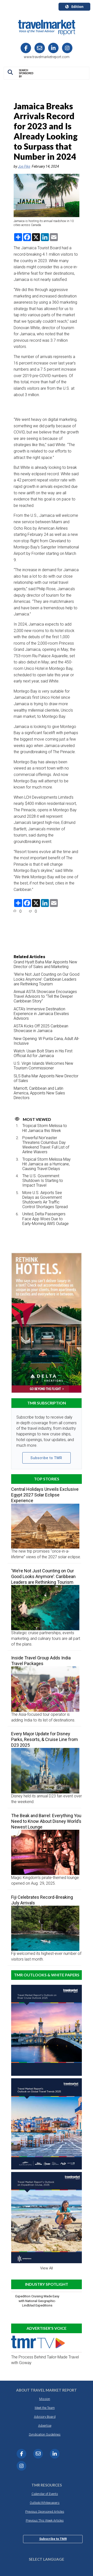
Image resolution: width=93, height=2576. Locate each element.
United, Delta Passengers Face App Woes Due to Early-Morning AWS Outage (45, 1219)
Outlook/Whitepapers (45, 2503)
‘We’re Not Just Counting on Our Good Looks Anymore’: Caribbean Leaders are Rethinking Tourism (46, 979)
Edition (74, 6)
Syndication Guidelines (45, 2434)
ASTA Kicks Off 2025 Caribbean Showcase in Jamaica (41, 1028)
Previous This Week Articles (45, 2520)
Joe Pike (24, 166)
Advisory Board (45, 2416)
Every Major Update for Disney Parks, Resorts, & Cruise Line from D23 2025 (44, 1739)
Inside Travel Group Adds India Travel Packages (41, 1660)
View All (46, 2268)
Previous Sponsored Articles (44, 2511)
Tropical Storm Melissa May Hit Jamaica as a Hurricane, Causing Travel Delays (46, 1164)
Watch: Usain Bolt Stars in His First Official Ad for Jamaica (43, 1053)
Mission (44, 2399)
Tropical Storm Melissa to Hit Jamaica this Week (44, 1128)
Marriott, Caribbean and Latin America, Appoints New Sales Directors (39, 1093)
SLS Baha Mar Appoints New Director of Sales (46, 1078)
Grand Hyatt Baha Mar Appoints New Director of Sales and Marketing (45, 964)
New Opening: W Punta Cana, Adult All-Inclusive (46, 1041)
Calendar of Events (44, 2494)
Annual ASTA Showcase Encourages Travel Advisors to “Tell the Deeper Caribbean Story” (45, 996)
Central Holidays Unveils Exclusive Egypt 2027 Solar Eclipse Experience (45, 1495)
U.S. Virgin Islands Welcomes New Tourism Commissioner (43, 1065)
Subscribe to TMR (46, 1458)
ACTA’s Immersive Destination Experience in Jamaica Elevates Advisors (41, 1014)
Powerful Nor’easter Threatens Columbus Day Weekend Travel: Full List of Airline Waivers (45, 1144)
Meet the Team (45, 2408)
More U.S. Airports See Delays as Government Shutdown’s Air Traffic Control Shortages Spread (45, 1199)
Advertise (44, 2425)
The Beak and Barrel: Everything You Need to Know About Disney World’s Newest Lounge (46, 1821)
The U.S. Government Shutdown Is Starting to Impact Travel (42, 1181)
